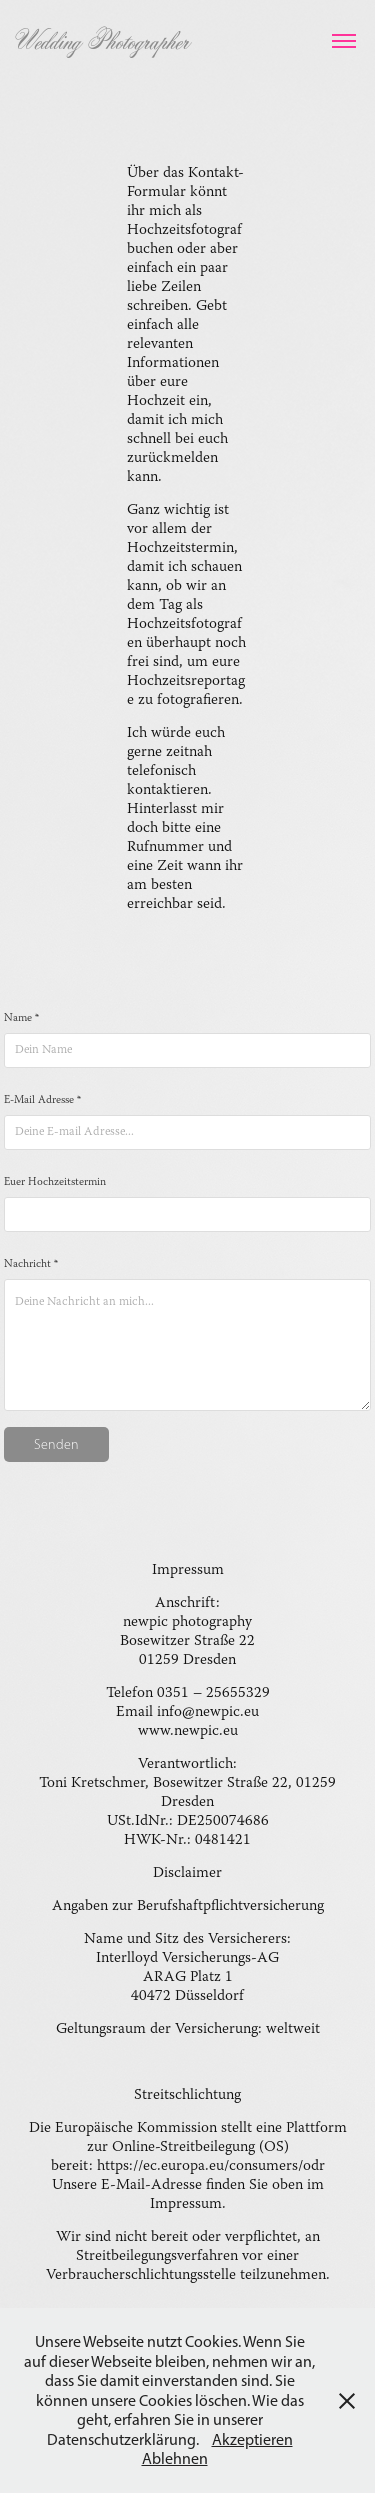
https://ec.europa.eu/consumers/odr (211, 2166)
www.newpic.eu (188, 1731)
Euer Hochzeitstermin (55, 1183)
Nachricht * (31, 1265)
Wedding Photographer (101, 40)
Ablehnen (175, 2458)
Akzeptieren (252, 2439)
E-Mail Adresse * (42, 1101)
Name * (21, 1019)
